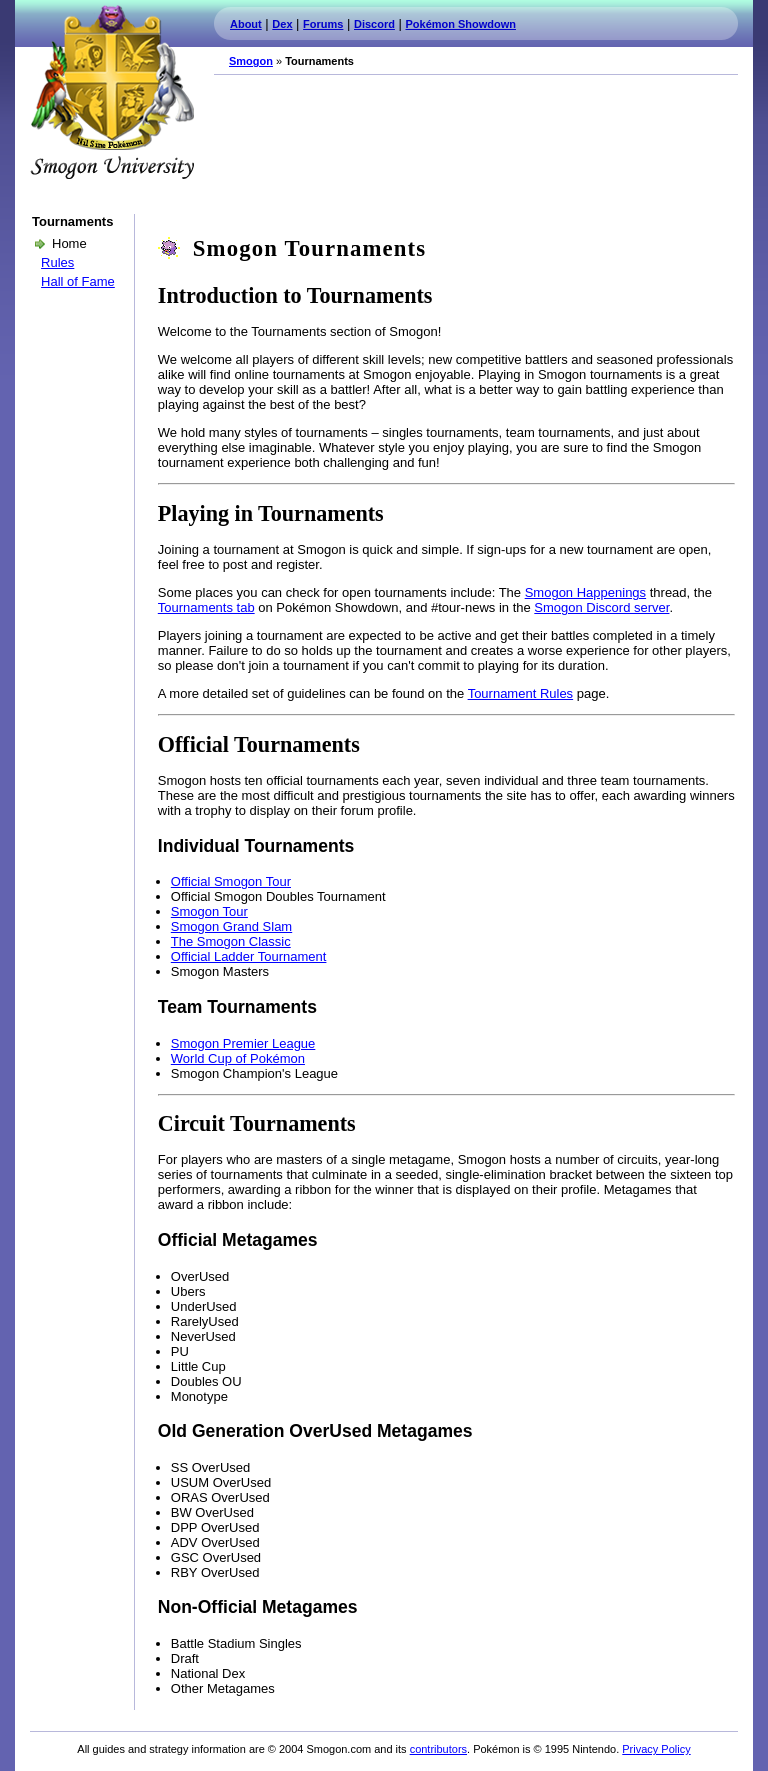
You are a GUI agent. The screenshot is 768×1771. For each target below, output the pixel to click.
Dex (282, 24)
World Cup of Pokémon (238, 1058)
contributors (438, 1749)
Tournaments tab (206, 607)
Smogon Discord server (601, 607)
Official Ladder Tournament (249, 956)
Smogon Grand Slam (231, 926)
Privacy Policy (656, 1749)
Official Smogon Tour (231, 881)
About (246, 24)
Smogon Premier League (243, 1043)
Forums (323, 24)
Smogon (251, 61)
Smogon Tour (209, 911)
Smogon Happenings (585, 592)
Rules (57, 262)
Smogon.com (112, 92)
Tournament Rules (521, 693)
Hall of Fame (78, 281)
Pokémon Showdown (461, 24)
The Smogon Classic (231, 941)
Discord (374, 24)
